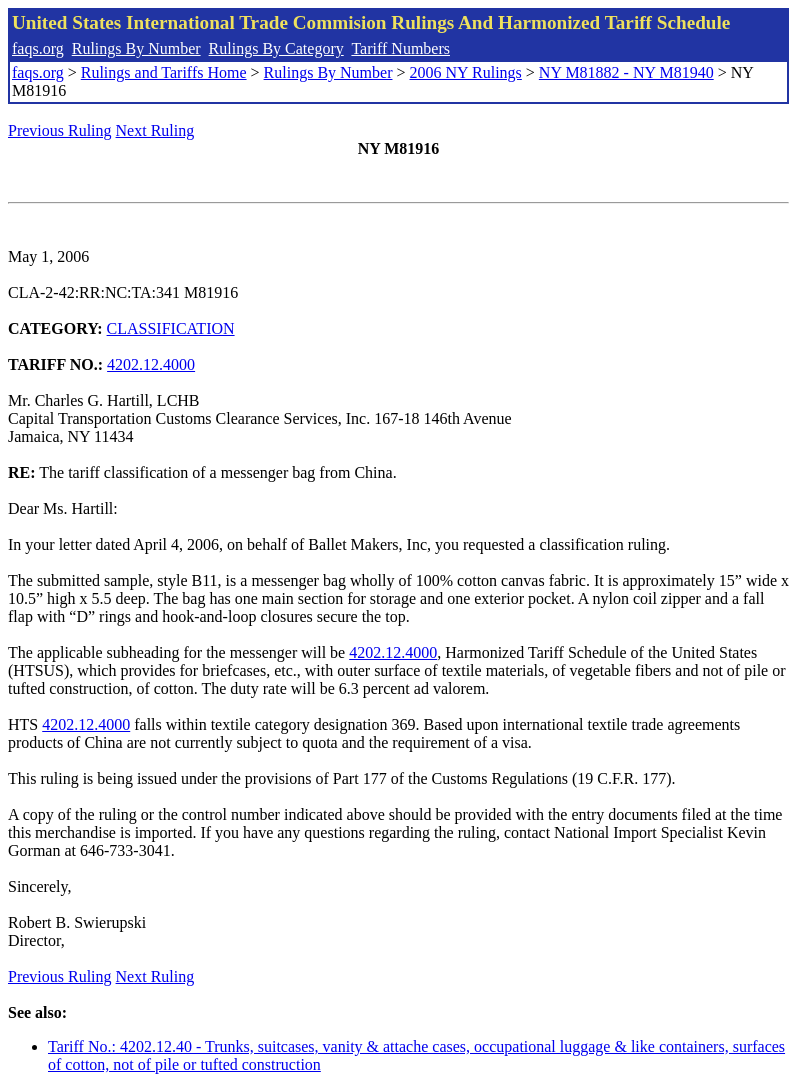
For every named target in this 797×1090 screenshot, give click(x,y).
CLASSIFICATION (171, 328)
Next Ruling (155, 130)
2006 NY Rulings (466, 72)
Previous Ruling (60, 130)
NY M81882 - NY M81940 (626, 72)
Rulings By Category (276, 48)
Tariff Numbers (400, 48)
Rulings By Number (136, 48)
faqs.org (38, 48)
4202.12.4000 (151, 364)
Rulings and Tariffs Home (164, 72)
